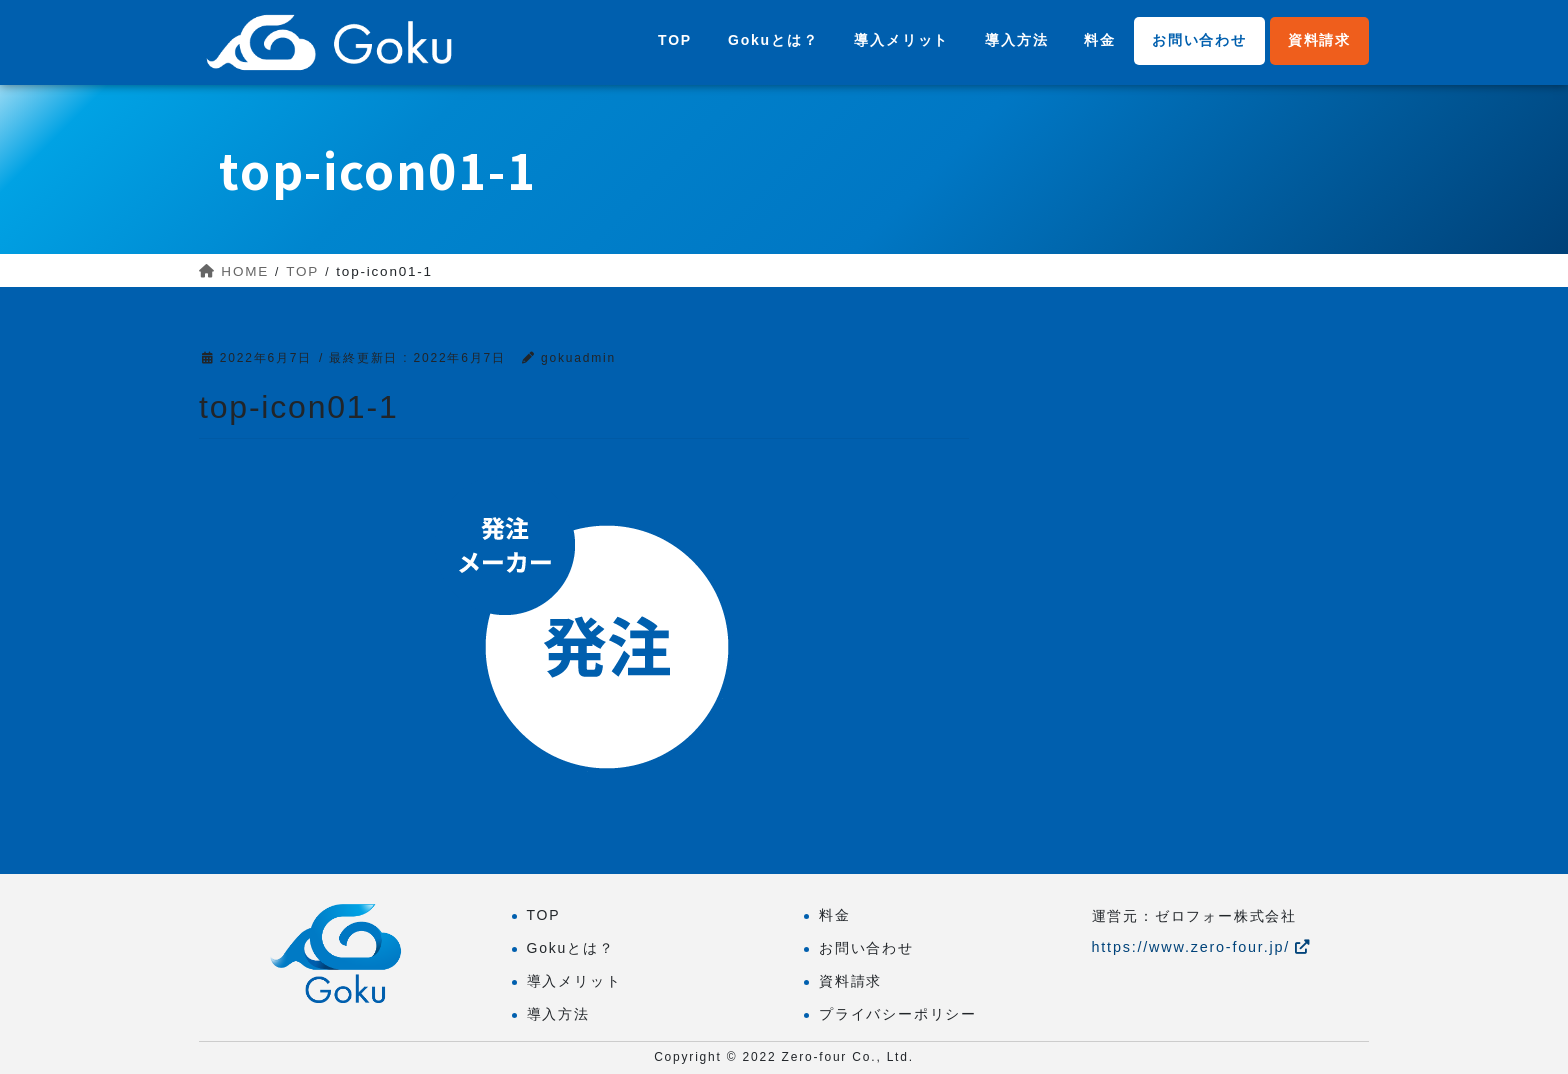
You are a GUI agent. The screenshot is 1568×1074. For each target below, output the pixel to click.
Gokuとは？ (571, 948)
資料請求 (850, 981)
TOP (544, 915)
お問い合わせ (866, 948)
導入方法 (558, 1014)
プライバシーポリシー (898, 1014)
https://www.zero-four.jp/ (1201, 947)
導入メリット (574, 981)
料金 (835, 915)
